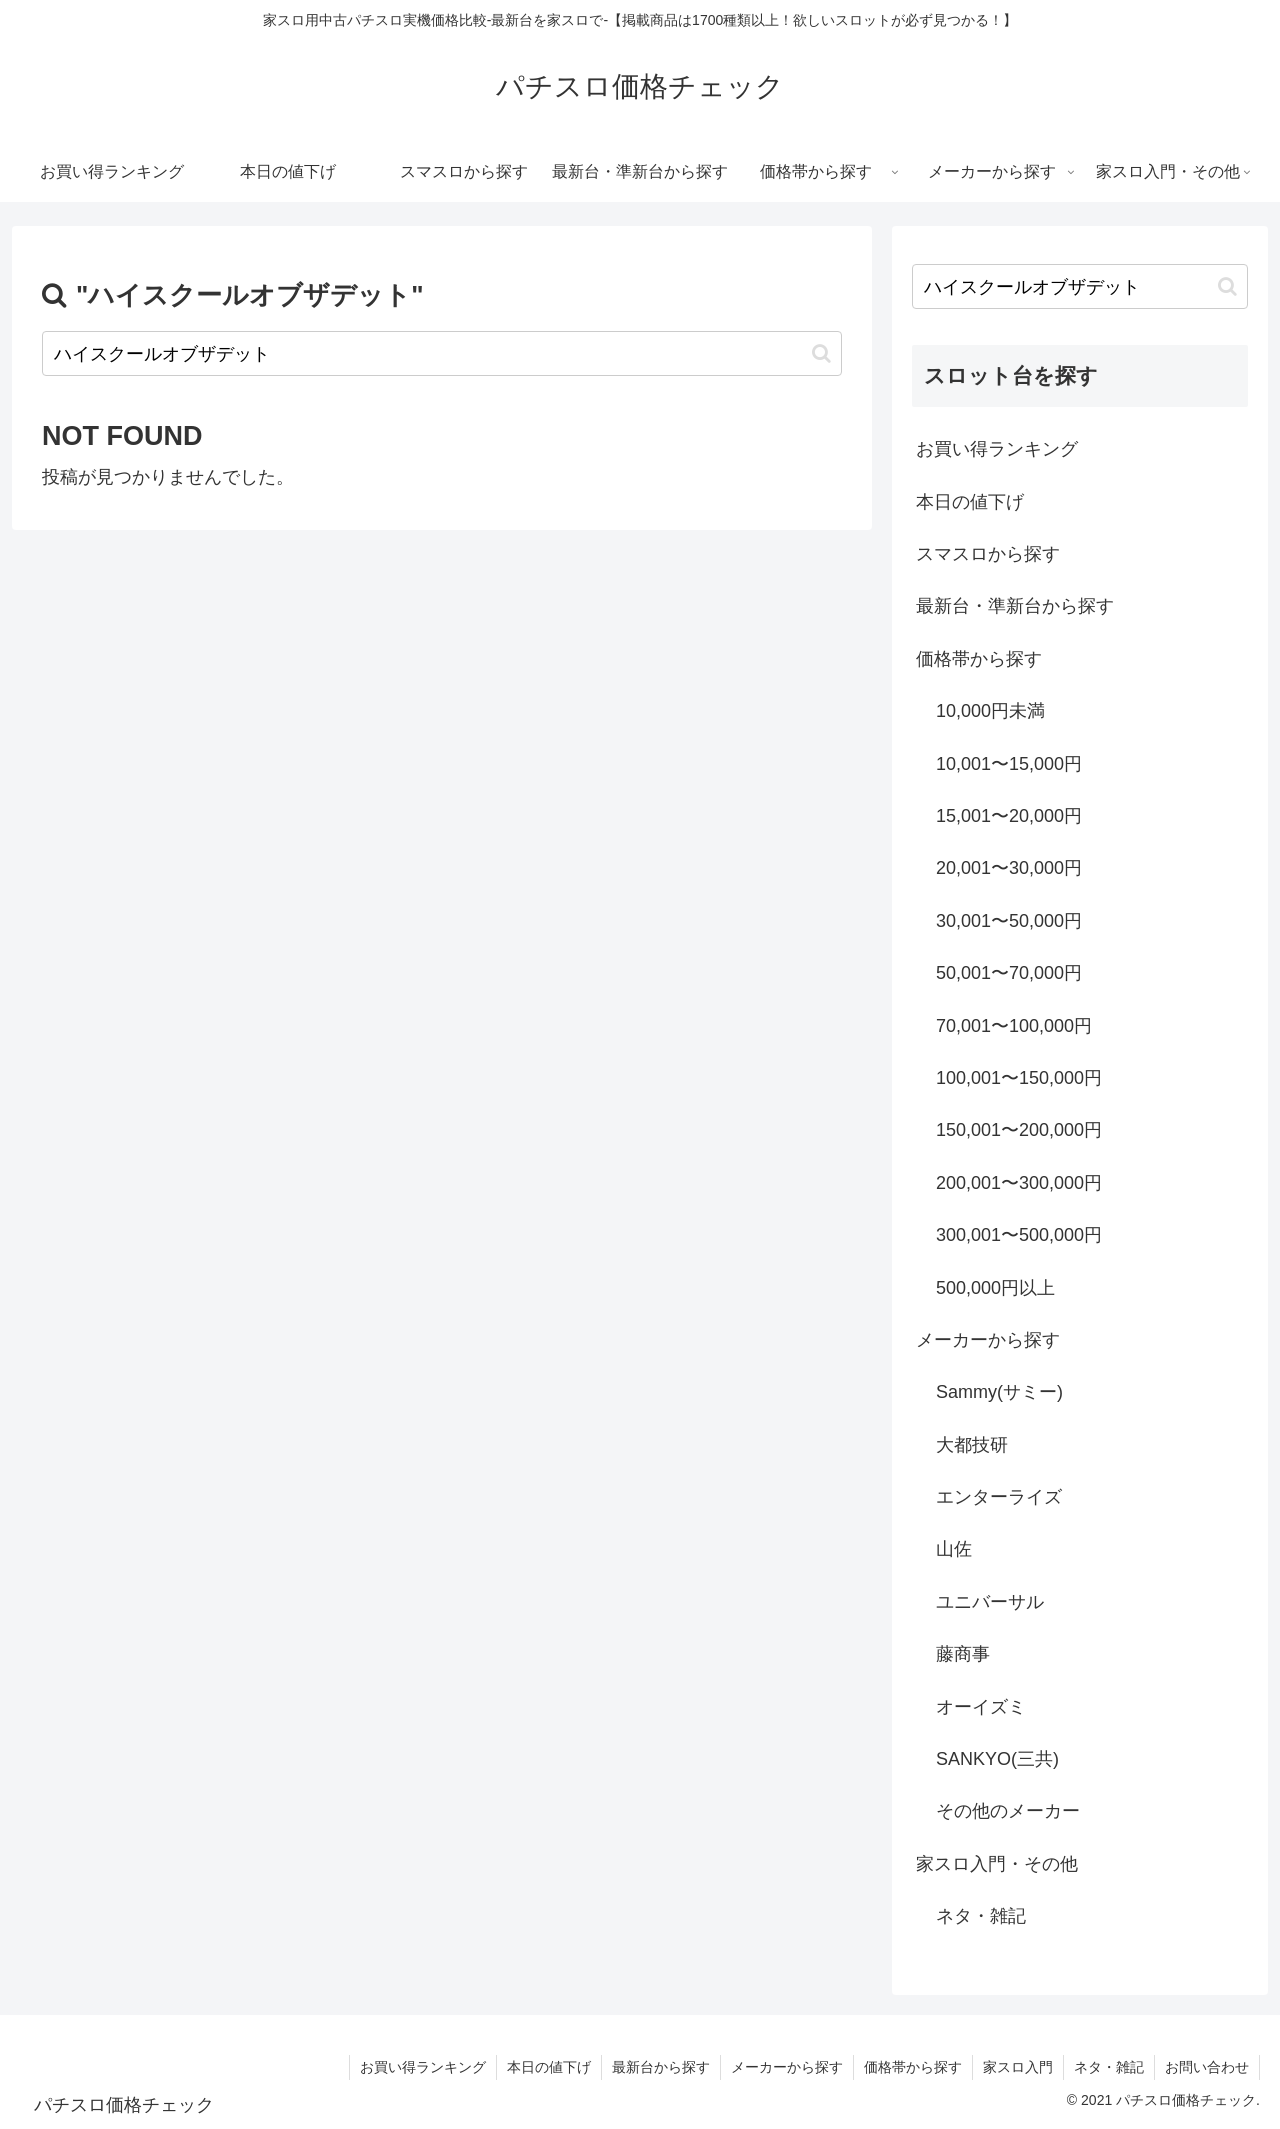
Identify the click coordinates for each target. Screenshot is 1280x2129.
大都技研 (972, 1445)
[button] (821, 353)
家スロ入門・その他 (997, 1864)
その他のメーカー (1008, 1811)
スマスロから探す (988, 554)
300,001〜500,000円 (1019, 1235)
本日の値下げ (970, 502)
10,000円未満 (990, 711)
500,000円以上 (995, 1288)
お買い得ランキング (997, 449)
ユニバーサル (990, 1602)
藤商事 (963, 1654)
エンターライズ (999, 1497)
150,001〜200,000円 (1019, 1130)
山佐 (954, 1549)
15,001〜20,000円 (1009, 816)
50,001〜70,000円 (1009, 973)
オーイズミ (981, 1707)
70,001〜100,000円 (1014, 1026)
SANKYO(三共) (997, 1759)
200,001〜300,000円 (1019, 1183)
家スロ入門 (1018, 2067)
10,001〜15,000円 (1009, 764)
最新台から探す (661, 2067)
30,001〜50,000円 (1009, 921)
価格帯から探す (979, 659)
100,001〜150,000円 (1019, 1078)
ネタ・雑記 (981, 1916)
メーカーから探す (988, 1340)
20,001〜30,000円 (1009, 868)
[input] (442, 353)
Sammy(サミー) (999, 1392)
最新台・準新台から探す (1015, 606)
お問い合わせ (1207, 2067)
